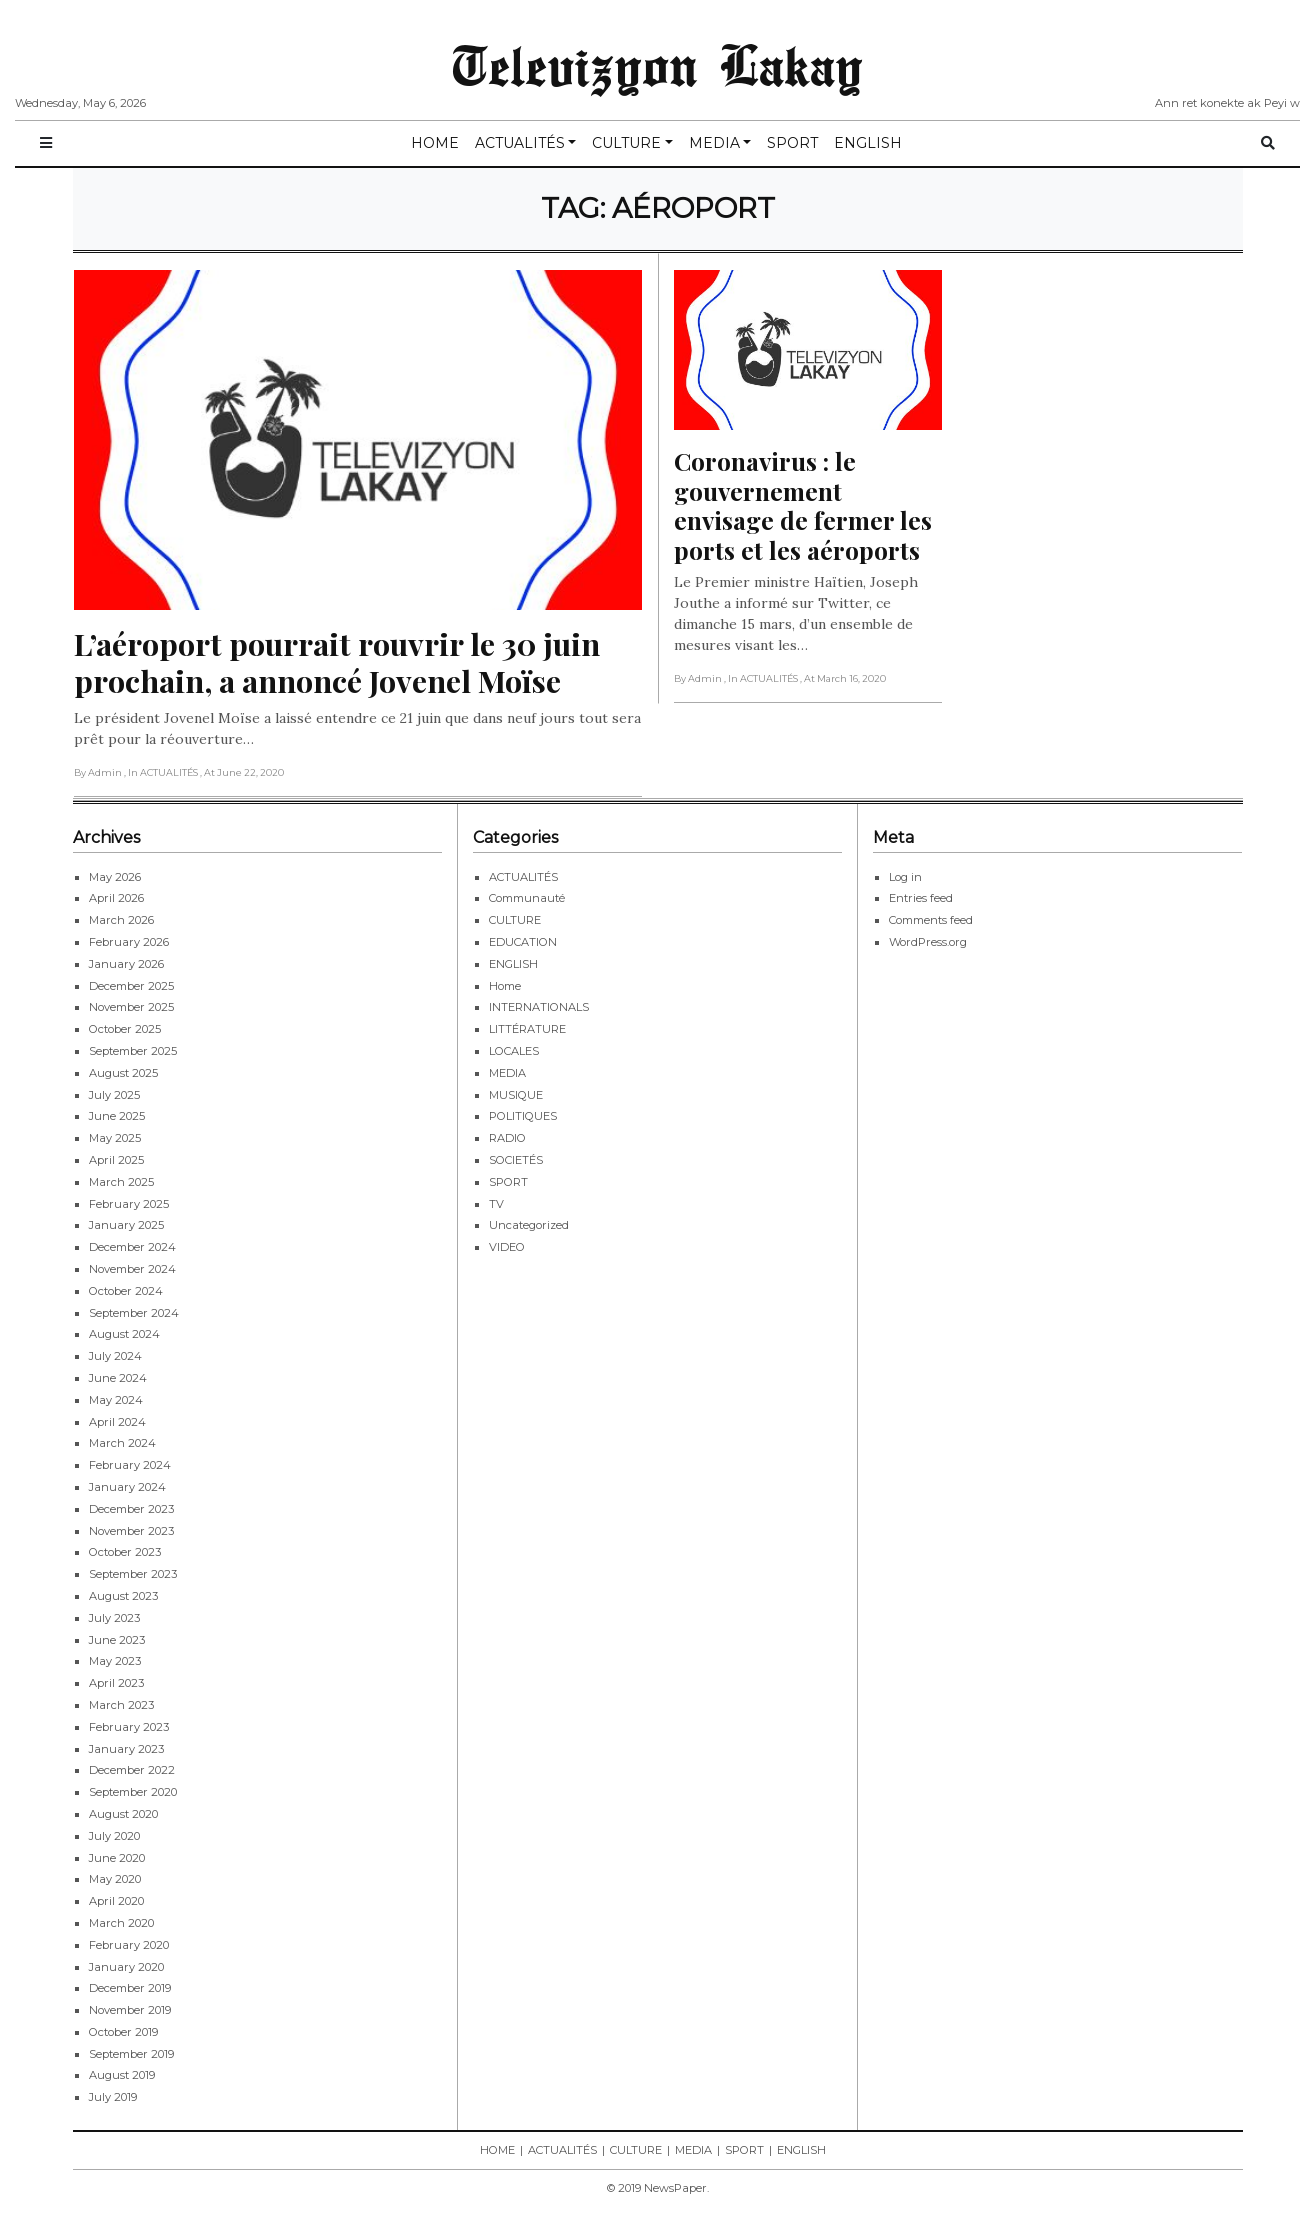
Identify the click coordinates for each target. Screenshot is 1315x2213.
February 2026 (129, 942)
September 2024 (134, 1313)
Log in (905, 877)
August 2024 (124, 1334)
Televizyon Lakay (657, 64)
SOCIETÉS (516, 1160)
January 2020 (126, 1967)
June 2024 (118, 1378)
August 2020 (123, 1814)
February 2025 (129, 1204)
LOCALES (514, 1051)
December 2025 (131, 986)
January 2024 (127, 1487)
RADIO (507, 1138)
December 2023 (131, 1509)
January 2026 (126, 964)
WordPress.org (928, 942)
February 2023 (129, 1727)
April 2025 (116, 1160)
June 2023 (117, 1640)
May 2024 (116, 1400)
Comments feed (931, 920)
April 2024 (117, 1422)
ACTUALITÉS (520, 143)
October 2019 (123, 2032)
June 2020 (117, 1858)
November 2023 (131, 1531)
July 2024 (115, 1356)
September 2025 (133, 1051)
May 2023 (115, 1661)
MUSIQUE (516, 1095)
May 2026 (115, 877)
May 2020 (115, 1879)
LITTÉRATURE (527, 1029)
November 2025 (131, 1007)
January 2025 (126, 1225)
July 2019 (113, 2097)
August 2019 (122, 2075)
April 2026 (116, 898)
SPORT (792, 143)
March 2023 (121, 1705)
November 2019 (130, 2010)
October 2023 (125, 1552)
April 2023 (116, 1683)
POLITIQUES (523, 1116)
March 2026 (121, 920)
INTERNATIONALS (539, 1007)
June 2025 (117, 1116)
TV (496, 1204)
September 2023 (133, 1574)
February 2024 (130, 1465)
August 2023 (123, 1596)
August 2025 (123, 1073)
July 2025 (114, 1095)
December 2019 (130, 1988)
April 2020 (116, 1901)
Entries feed (921, 898)
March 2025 (121, 1182)
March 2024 (122, 1443)
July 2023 (114, 1618)
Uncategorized (529, 1225)
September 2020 (133, 1792)
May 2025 (115, 1138)
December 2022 (132, 1770)
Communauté (527, 898)
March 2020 (121, 1923)
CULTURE (626, 143)
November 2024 (132, 1269)
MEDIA (714, 143)
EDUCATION (523, 942)
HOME (435, 143)
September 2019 (131, 2054)
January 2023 (126, 1749)
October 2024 (126, 1291)
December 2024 (132, 1247)
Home (505, 986)
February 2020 (129, 1945)
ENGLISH (868, 143)
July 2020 (114, 1836)
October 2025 (125, 1029)
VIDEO (507, 1247)
